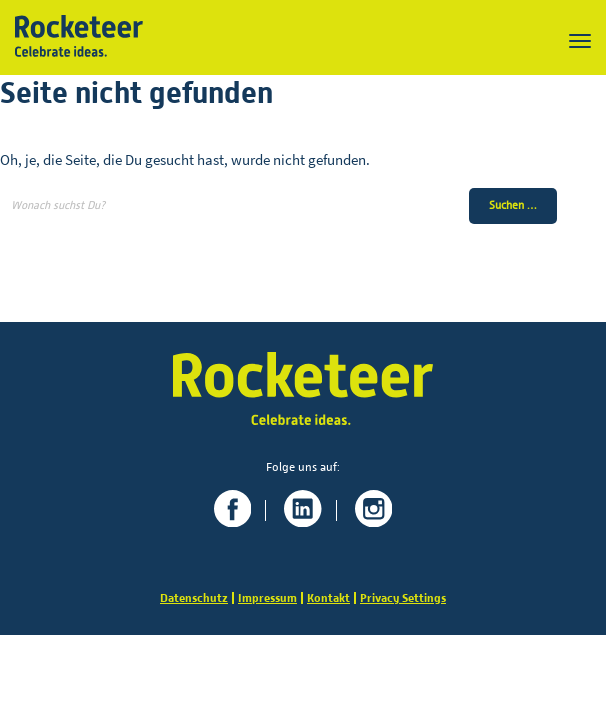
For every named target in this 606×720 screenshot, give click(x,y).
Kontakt (328, 598)
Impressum (267, 598)
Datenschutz (194, 598)
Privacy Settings (403, 598)
